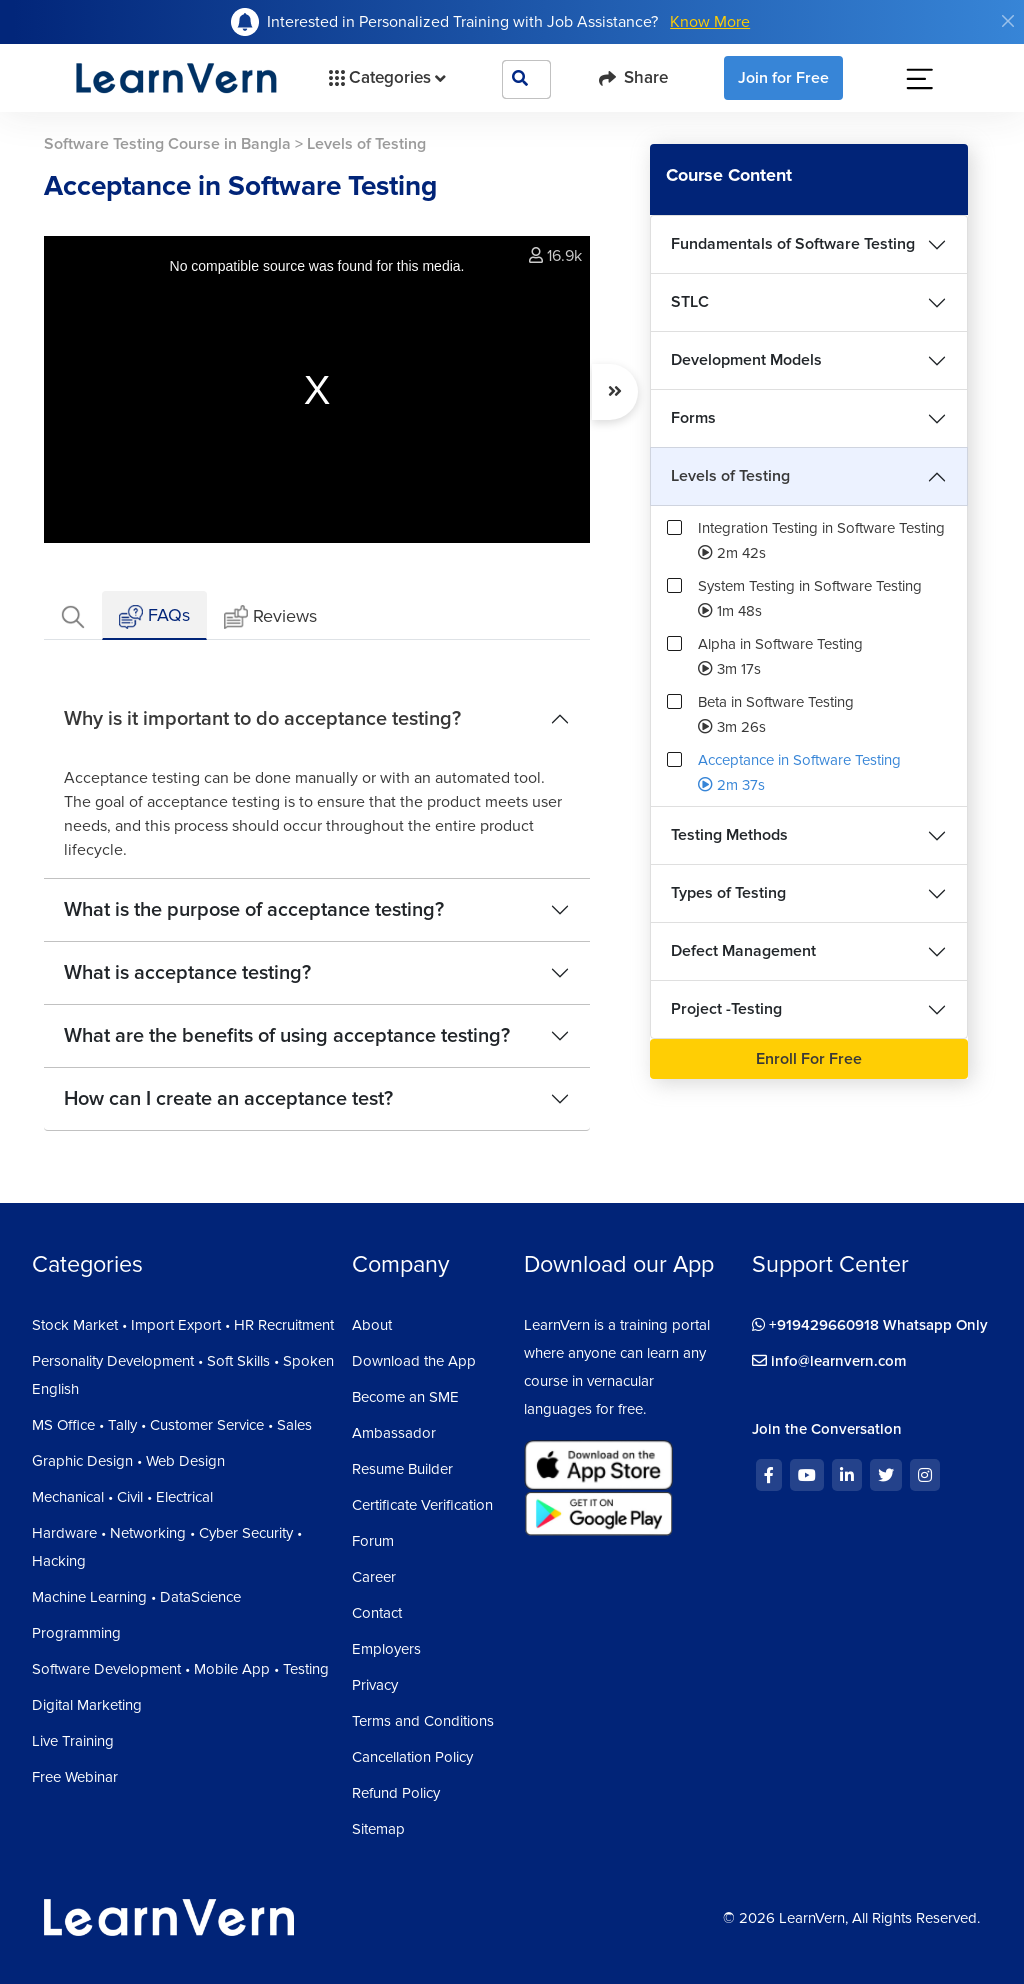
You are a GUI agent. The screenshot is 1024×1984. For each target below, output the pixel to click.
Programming (76, 1633)
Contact (377, 1613)
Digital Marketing (87, 1705)
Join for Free (783, 78)
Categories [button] (385, 78)
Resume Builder (402, 1469)
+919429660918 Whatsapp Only (870, 1325)
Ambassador (394, 1433)
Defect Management (743, 951)
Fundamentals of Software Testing (793, 244)
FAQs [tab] (154, 616)
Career (374, 1577)
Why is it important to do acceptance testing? (262, 719)
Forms (693, 418)
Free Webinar (75, 1777)
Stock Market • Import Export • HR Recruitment (183, 1325)
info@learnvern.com (829, 1361)
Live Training (73, 1741)
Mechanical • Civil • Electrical (122, 1497)
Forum (373, 1541)
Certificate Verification (422, 1505)
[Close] (1008, 21)
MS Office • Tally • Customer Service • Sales (172, 1425)
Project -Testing (726, 1009)
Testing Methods (729, 835)
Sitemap (378, 1829)
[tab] (73, 615)
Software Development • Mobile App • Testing (180, 1669)
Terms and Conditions (423, 1721)
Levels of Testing (730, 476)
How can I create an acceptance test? (228, 1099)
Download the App (414, 1361)
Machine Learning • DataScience (136, 1597)
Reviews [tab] (270, 617)
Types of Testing (728, 893)
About (372, 1325)
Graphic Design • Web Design (128, 1461)
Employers (386, 1649)
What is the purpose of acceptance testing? (254, 910)
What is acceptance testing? (187, 973)
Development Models (746, 360)
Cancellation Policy (412, 1757)
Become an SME (405, 1397)
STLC (690, 302)
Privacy (375, 1685)
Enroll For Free (809, 1059)
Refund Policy (396, 1793)
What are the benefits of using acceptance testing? (287, 1036)
